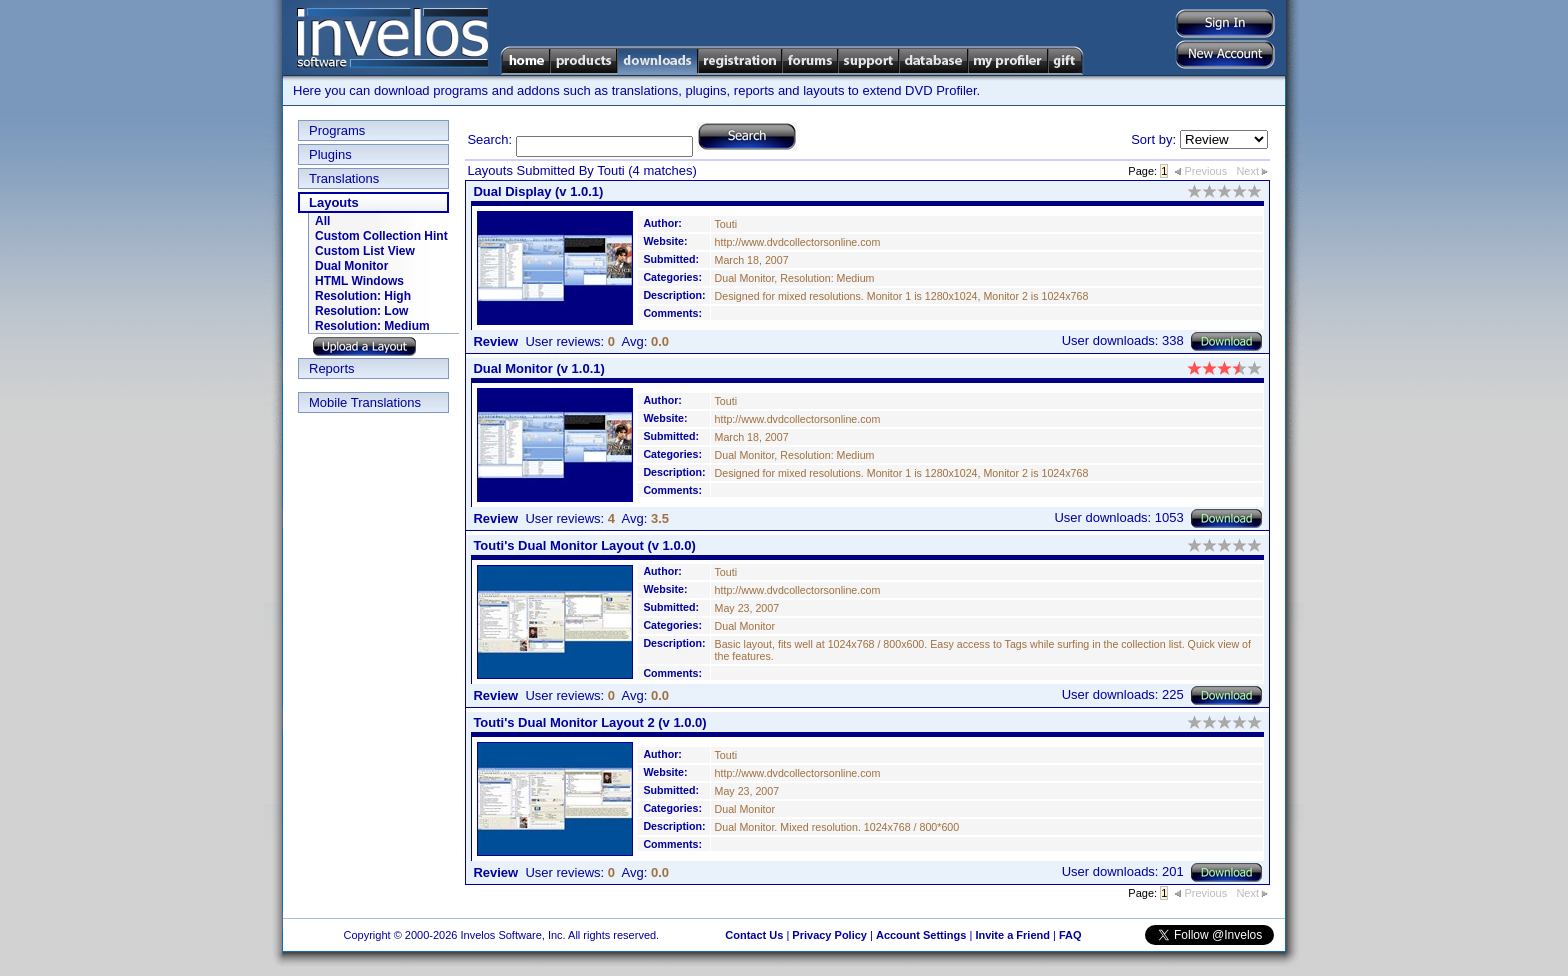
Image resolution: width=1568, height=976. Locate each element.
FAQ (1070, 935)
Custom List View (365, 251)
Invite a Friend (1012, 935)
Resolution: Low (361, 311)
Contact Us (754, 935)
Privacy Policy (829, 935)
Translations (344, 178)
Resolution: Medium (372, 326)
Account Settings (921, 935)
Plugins (330, 154)
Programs (337, 130)
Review (495, 341)
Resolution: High (363, 296)
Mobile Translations (365, 402)
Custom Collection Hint (381, 236)
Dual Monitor (351, 266)
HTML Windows (359, 281)
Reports (332, 368)
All (322, 221)
